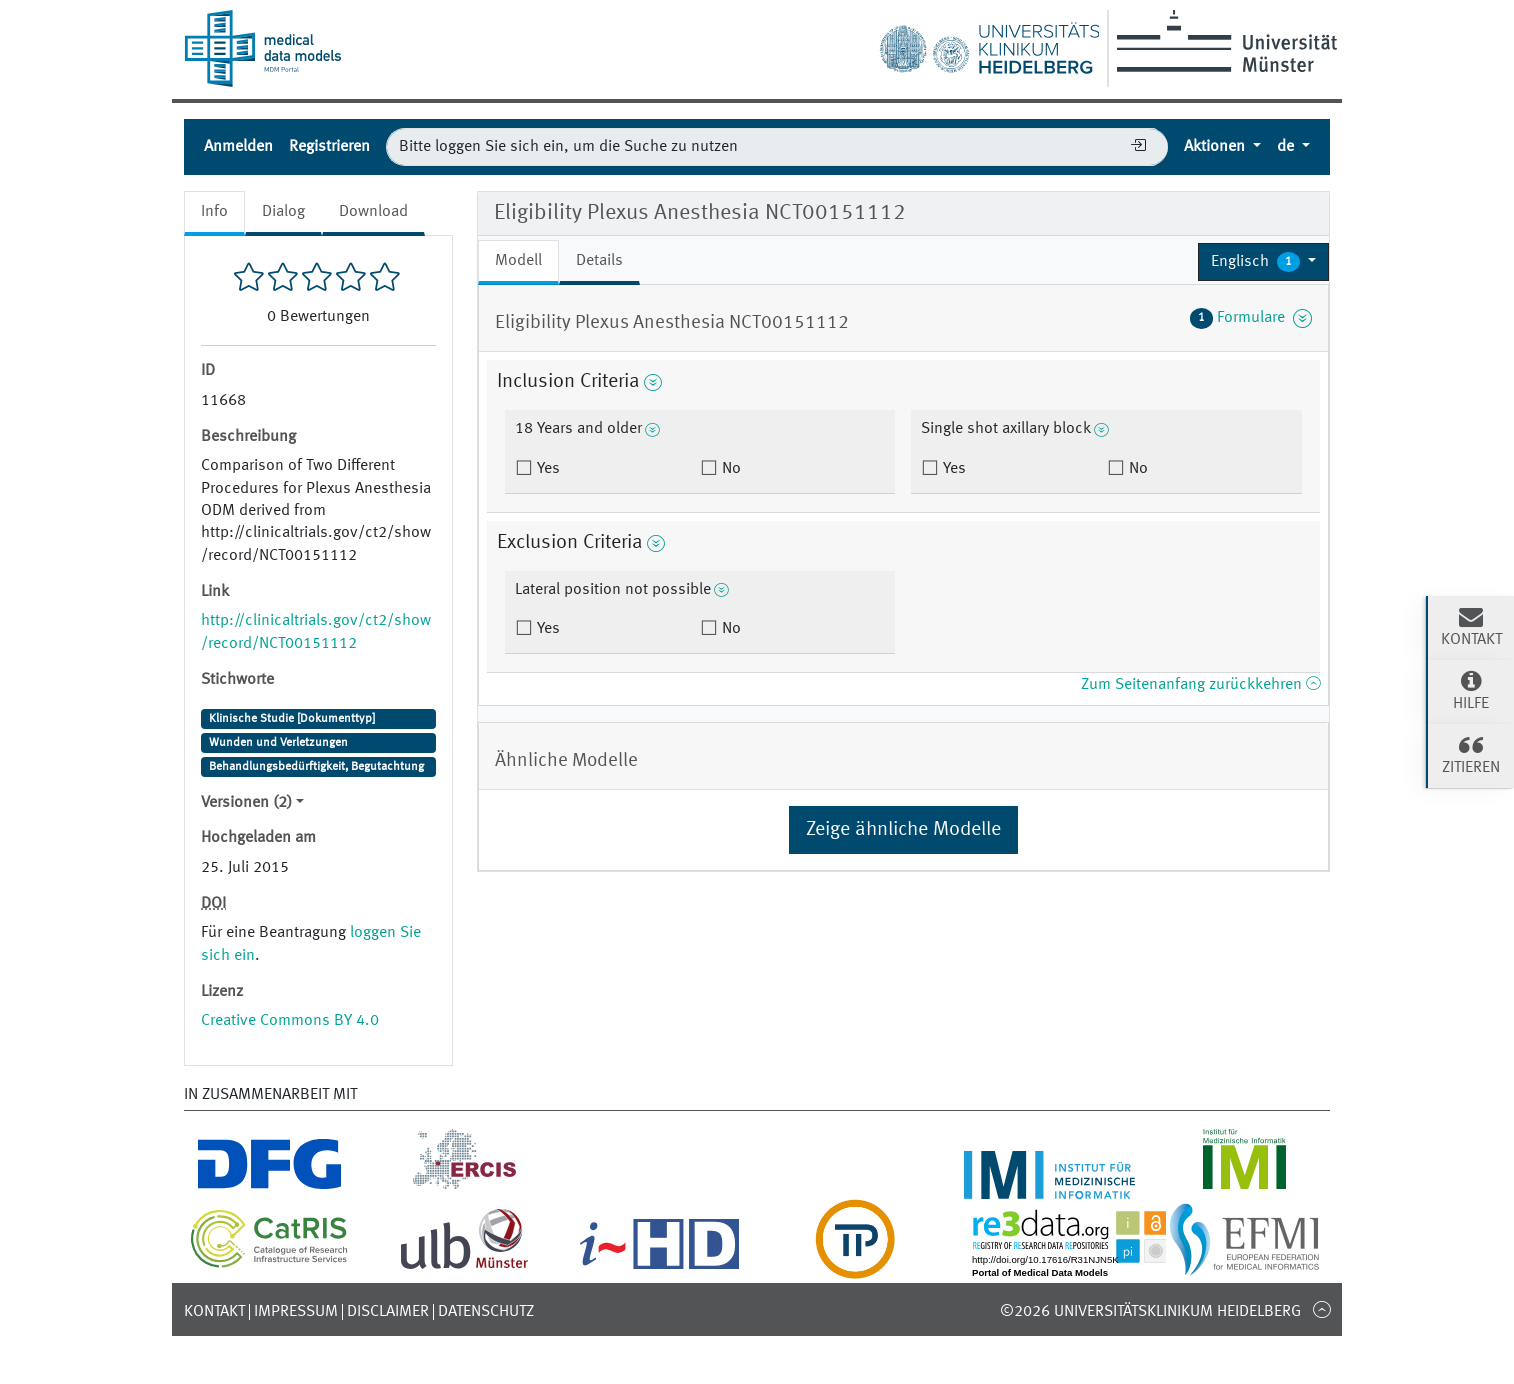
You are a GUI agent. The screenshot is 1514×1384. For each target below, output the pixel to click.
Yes (546, 469)
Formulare (1251, 318)
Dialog (283, 212)
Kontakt (214, 1312)
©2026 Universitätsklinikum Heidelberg (1150, 1312)
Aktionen (1216, 147)
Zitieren (1471, 754)
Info (214, 212)
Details (599, 261)
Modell (518, 261)
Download (373, 212)
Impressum (296, 1312)
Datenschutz (486, 1312)
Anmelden (238, 147)
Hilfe (1471, 690)
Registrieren (329, 147)
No (729, 469)
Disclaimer (388, 1312)
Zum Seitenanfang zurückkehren (1200, 685)
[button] (1263, 262)
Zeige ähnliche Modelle (903, 830)
